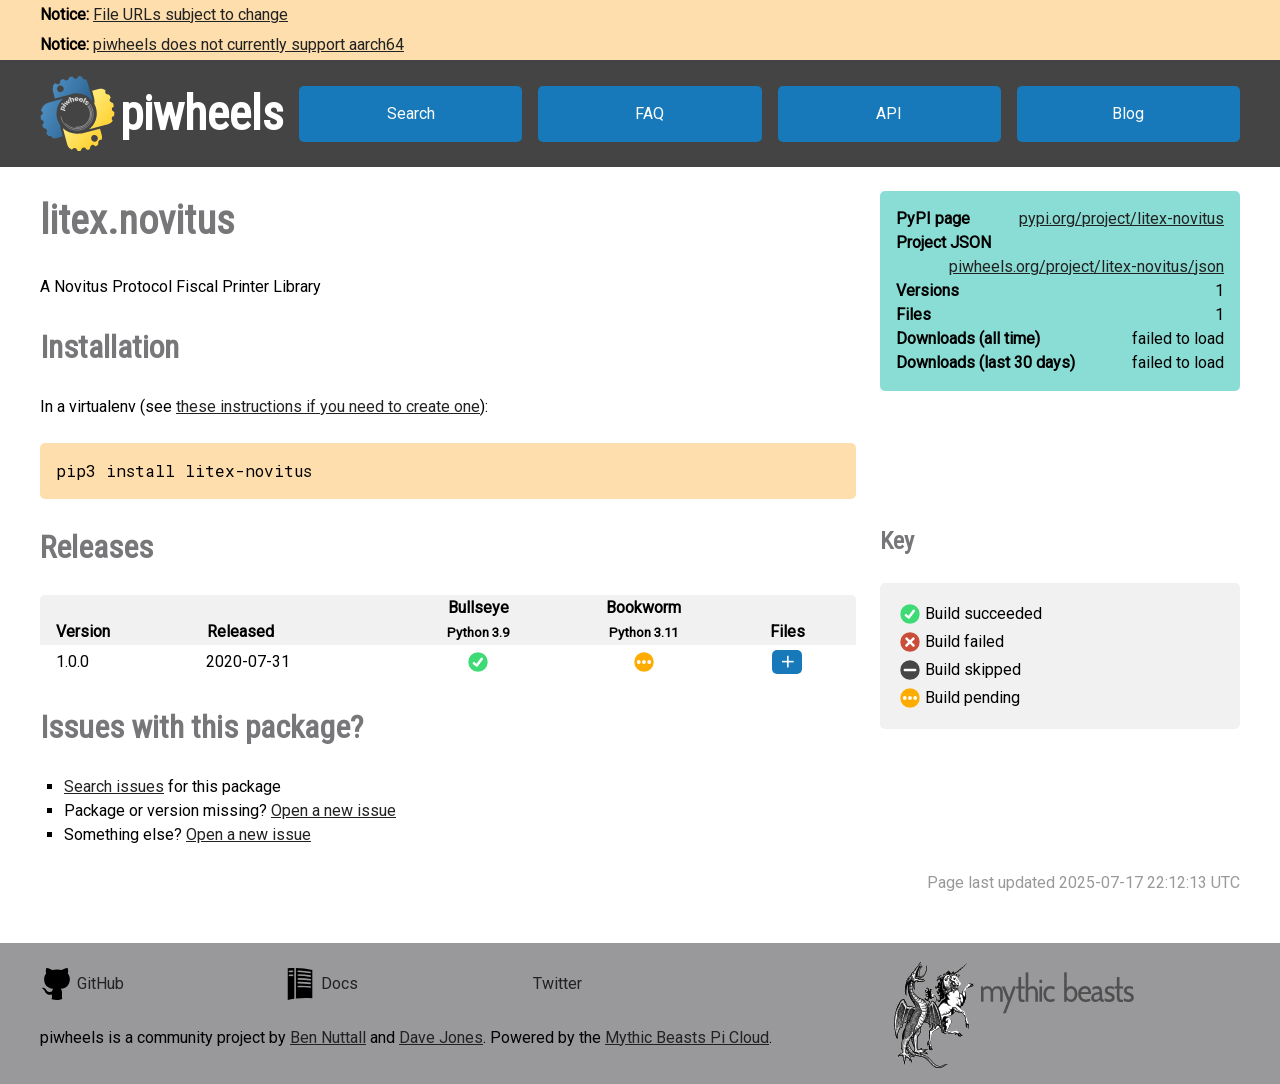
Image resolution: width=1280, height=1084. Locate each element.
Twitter (557, 983)
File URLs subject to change (190, 14)
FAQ (649, 113)
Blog (1128, 113)
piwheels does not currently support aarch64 (248, 44)
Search (411, 113)
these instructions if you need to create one (328, 406)
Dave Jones (441, 1037)
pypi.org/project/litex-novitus (1121, 218)
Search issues (114, 786)
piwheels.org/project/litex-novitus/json (1086, 266)
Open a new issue (333, 810)
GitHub (82, 984)
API (889, 113)
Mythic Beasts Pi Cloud (687, 1037)
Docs (321, 984)
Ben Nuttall (328, 1037)
